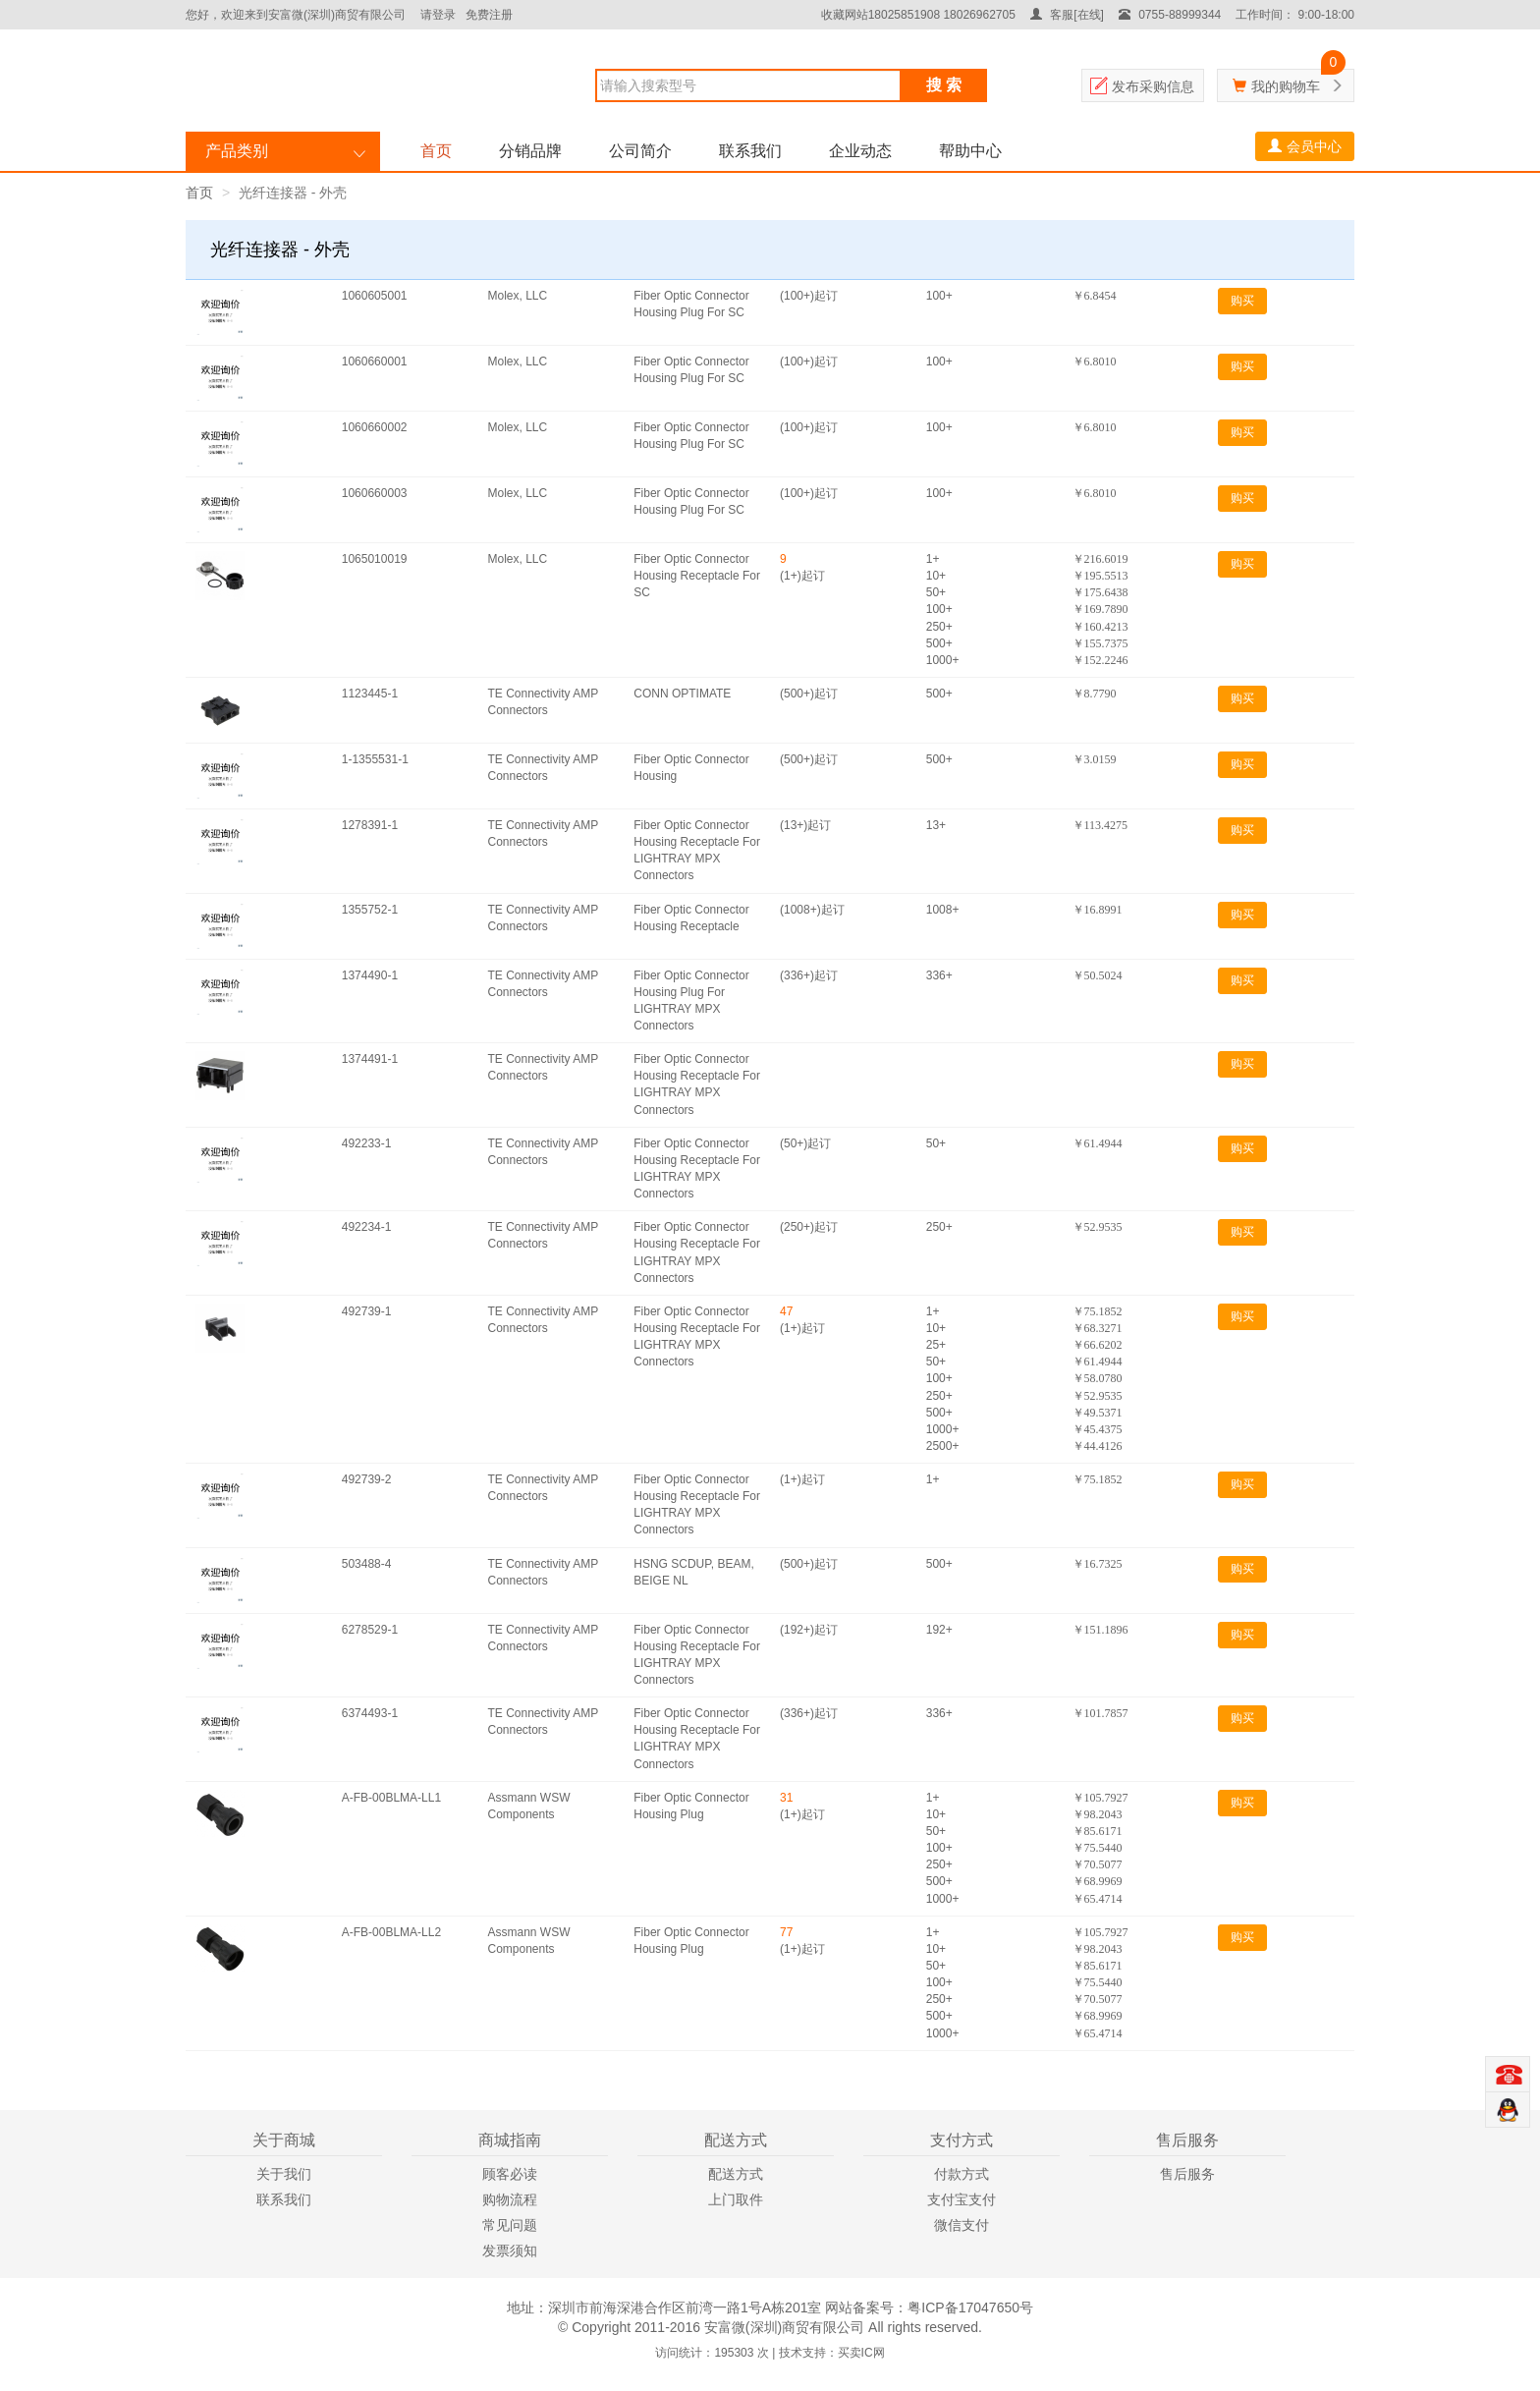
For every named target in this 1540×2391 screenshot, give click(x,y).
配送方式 (735, 2174)
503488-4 (367, 1564)
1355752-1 (370, 910)
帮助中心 (970, 150)
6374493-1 (370, 1713)
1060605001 (375, 296)
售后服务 (1187, 2174)
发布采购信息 (1153, 86)
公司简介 (640, 150)
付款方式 (961, 2174)
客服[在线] (1067, 15)
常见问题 (509, 2225)
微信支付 (961, 2225)
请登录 (438, 15)
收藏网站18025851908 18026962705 (918, 15)
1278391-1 (370, 825)
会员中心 (1305, 146)
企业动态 (860, 150)
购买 (1242, 300)
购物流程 (509, 2199)
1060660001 (375, 361)
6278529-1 (370, 1630)
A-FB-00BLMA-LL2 (391, 1932)
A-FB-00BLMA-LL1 (391, 1798)
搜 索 (944, 85)
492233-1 (367, 1143)
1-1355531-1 (375, 759)
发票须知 (509, 2250)
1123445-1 (370, 693)
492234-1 (367, 1227)
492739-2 (367, 1479)
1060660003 (375, 493)
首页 (436, 150)
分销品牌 (530, 150)
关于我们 (283, 2174)
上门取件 (735, 2199)
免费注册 (489, 15)
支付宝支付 (961, 2199)
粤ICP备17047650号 (970, 2307)
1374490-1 (370, 975)
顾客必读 (509, 2174)
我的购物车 (1285, 86)
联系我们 (750, 150)
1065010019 (375, 559)
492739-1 (367, 1311)
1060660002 (375, 427)
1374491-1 (370, 1059)
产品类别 (236, 150)
